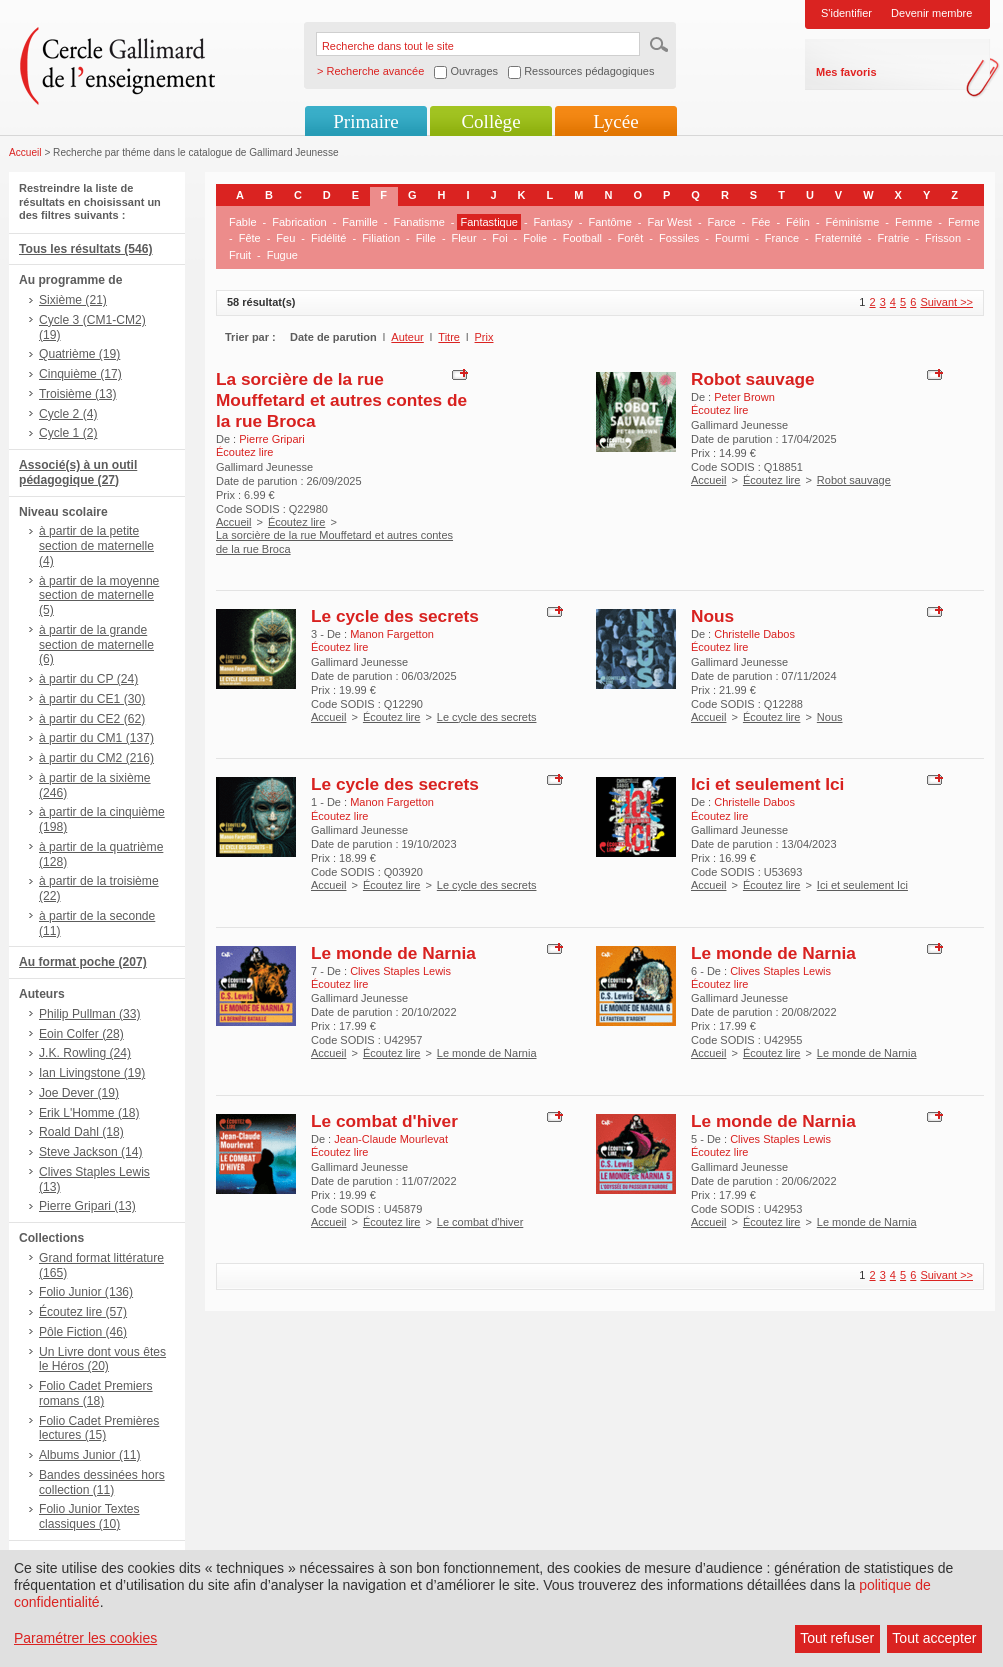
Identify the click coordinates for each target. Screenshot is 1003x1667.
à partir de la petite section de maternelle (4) (96, 546)
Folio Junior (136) (86, 1292)
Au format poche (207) (83, 962)
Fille (426, 238)
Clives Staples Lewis (400, 971)
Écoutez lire (296, 522)
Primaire (365, 121)
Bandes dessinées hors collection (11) (102, 1482)
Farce (722, 222)
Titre (449, 337)
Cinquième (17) (80, 374)
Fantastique (488, 222)
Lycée (615, 121)
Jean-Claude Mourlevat (391, 1139)
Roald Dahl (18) (81, 1132)
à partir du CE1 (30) (92, 699)
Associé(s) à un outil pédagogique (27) (78, 472)
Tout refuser (837, 1638)
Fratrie (894, 238)
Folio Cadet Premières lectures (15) (99, 1428)
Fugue (282, 255)
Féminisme (853, 222)
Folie (535, 238)
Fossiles (679, 238)
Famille (359, 222)
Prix (484, 337)
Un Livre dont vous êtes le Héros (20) (102, 1359)
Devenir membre (931, 13)
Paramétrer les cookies (85, 1638)
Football (582, 238)
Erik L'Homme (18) (89, 1113)
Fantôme (609, 222)
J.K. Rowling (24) (85, 1053)
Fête (250, 238)
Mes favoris (846, 72)
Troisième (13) (78, 394)
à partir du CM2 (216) (96, 758)
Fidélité (328, 238)
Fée (760, 222)
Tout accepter (934, 1638)
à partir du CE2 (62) (92, 719)
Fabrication (299, 222)
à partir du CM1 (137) (96, 738)
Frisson (943, 238)
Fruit (240, 255)
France (782, 238)
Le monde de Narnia (393, 953)
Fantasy (553, 222)
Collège (490, 121)
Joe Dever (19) (79, 1093)
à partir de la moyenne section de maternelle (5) (99, 596)
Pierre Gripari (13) (87, 1206)
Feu (285, 238)
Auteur (407, 337)
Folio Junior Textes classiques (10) (89, 1516)
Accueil (25, 152)
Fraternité (838, 238)
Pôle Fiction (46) (83, 1332)
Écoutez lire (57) (83, 1312)
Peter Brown (744, 397)
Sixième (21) (73, 300)
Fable (243, 222)
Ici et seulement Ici (767, 784)
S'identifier (846, 13)
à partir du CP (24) (88, 679)
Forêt (631, 238)
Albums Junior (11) (90, 1455)
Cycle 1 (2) (68, 433)
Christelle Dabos (754, 634)
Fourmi (732, 238)
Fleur (464, 238)
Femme (913, 222)
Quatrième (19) (79, 354)
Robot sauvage (753, 379)
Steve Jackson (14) (91, 1152)
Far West (670, 222)
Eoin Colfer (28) (81, 1034)
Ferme (964, 222)
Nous (712, 616)
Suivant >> (946, 302)
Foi (499, 238)
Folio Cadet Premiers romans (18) (96, 1393)
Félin (798, 222)
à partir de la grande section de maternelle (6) (96, 645)
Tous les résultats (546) (86, 249)
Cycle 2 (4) (68, 414)
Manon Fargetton (392, 634)
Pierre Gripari (271, 439)
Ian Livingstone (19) (92, 1073)
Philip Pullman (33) (90, 1014)
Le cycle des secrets (395, 616)
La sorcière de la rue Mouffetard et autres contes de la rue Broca (341, 400)
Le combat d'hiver (384, 1121)
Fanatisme (418, 222)
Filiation (381, 238)
